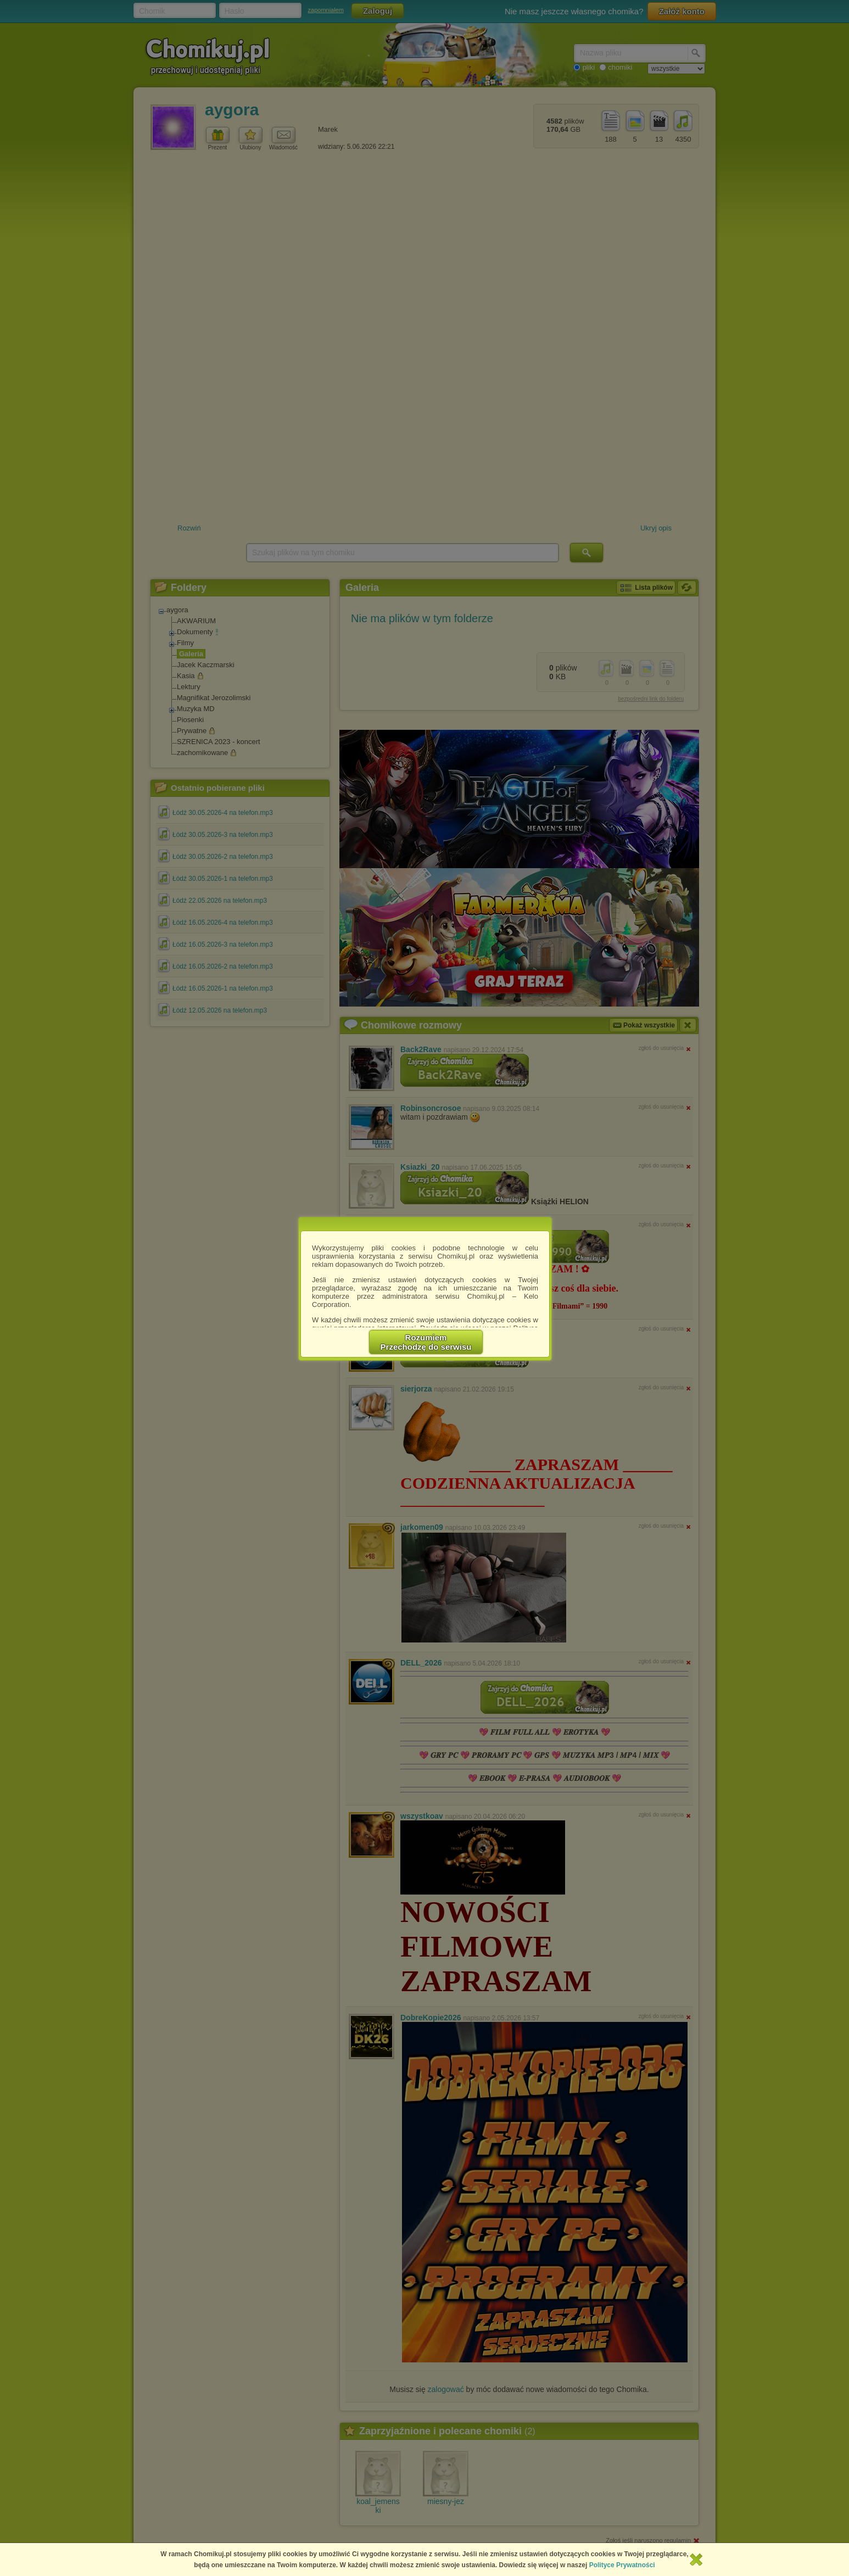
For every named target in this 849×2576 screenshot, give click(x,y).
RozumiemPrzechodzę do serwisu (426, 1342)
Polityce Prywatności (622, 2565)
